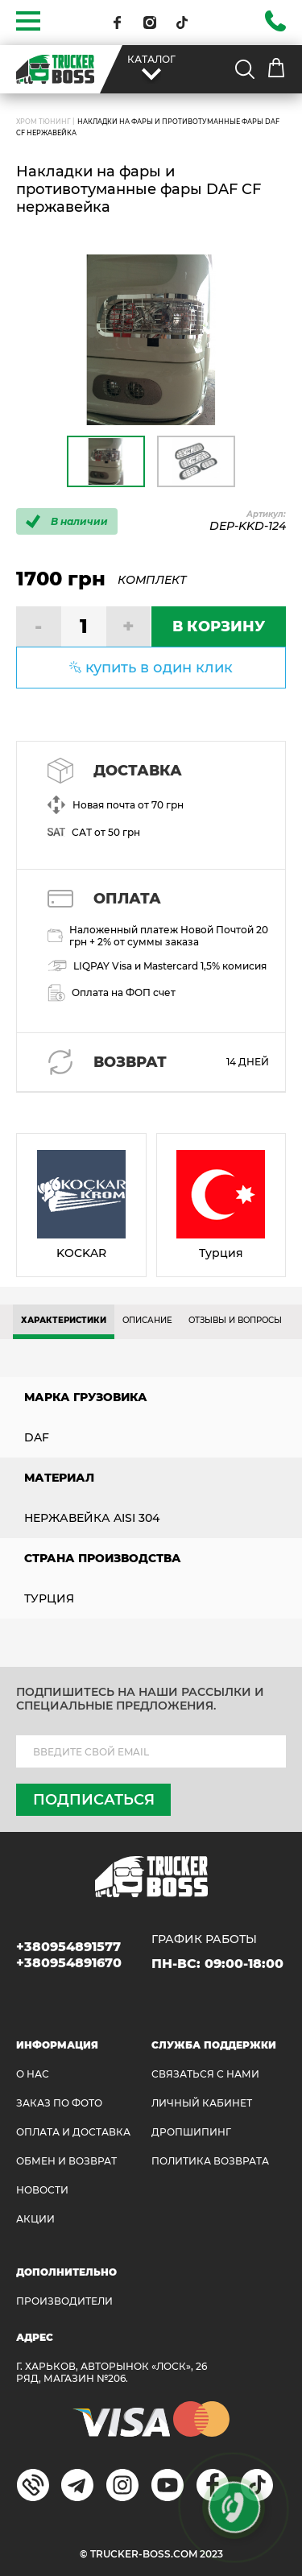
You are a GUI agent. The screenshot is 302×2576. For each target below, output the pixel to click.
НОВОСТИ (42, 2190)
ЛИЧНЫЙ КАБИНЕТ (201, 2103)
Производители (64, 2301)
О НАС (32, 2074)
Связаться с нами (205, 2074)
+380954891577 (68, 1947)
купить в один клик (159, 667)
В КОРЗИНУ (218, 626)
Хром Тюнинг (43, 122)
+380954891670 (69, 1963)
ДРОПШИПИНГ (191, 2132)
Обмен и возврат (66, 2161)
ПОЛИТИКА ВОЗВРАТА (210, 2161)
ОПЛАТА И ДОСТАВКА (73, 2132)
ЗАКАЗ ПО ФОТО (59, 2103)
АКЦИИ (35, 2219)
